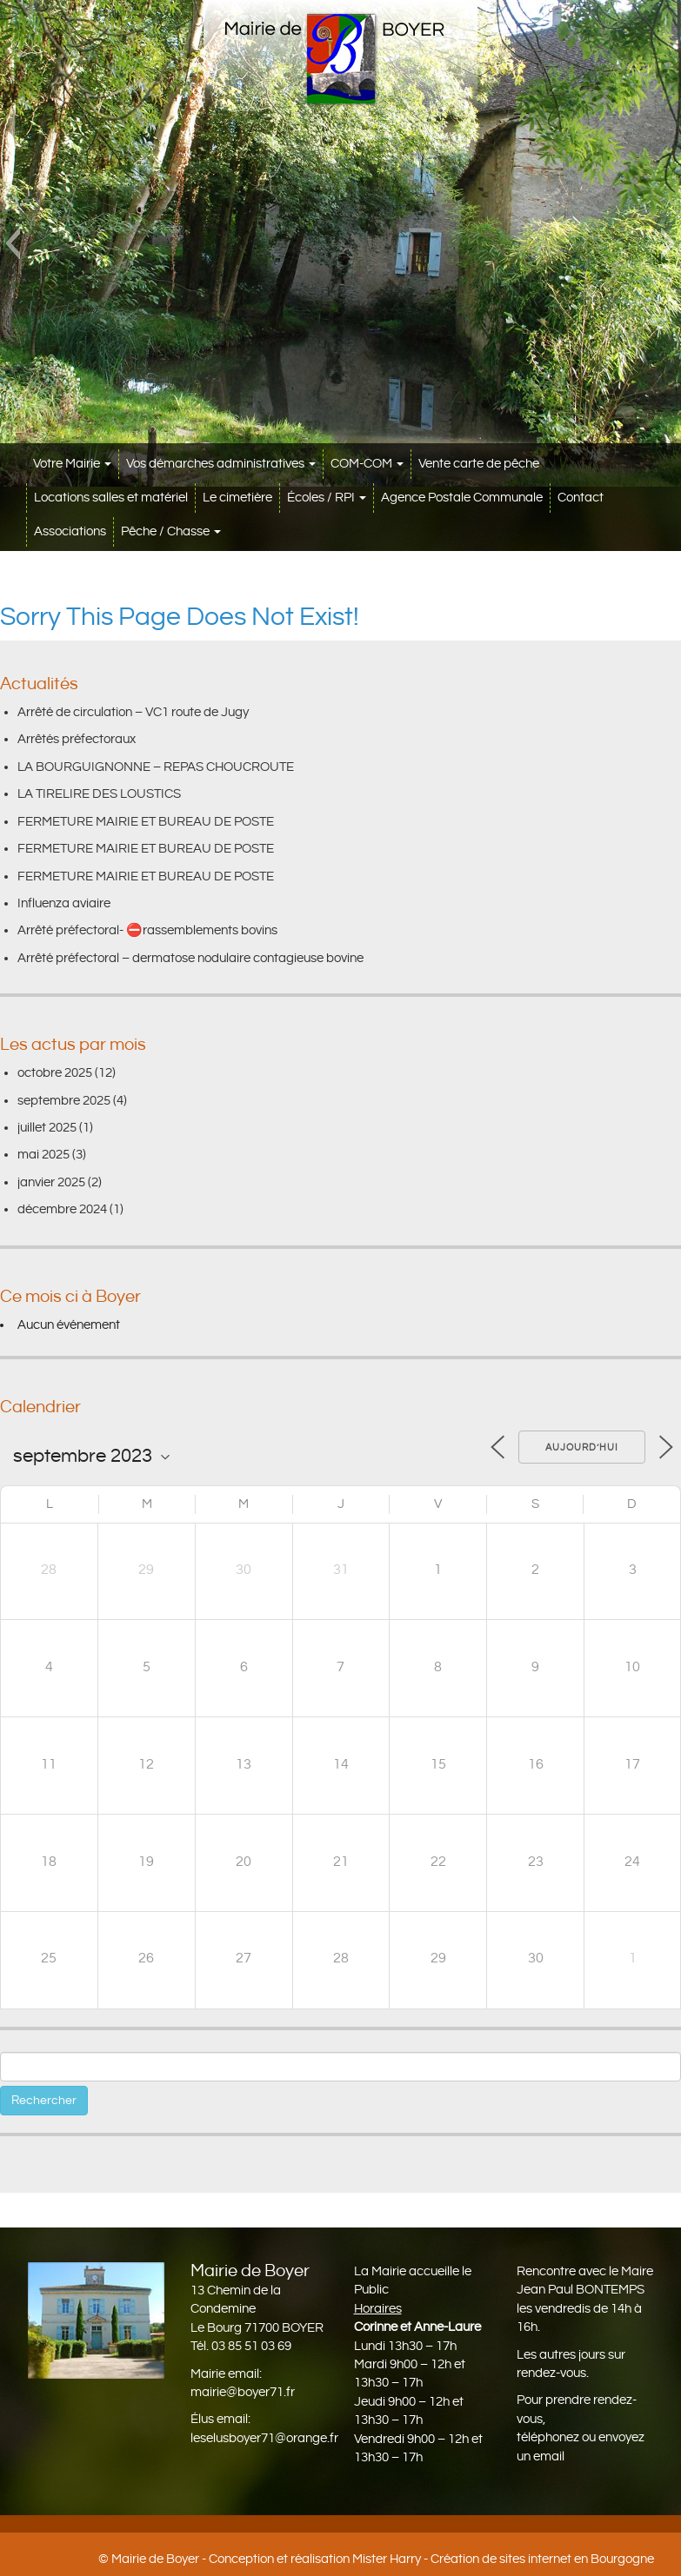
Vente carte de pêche (478, 463)
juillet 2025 (47, 1127)
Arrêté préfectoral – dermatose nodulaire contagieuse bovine (190, 958)
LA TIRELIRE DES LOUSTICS (99, 793)
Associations (70, 531)
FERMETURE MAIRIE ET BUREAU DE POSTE (145, 821)
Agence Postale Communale (462, 497)
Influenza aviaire (63, 903)
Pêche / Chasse (171, 531)
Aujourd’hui (581, 1448)
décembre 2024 (62, 1209)
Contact (580, 497)
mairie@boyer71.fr (242, 2392)
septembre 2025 (63, 1100)
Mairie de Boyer (155, 2559)
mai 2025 (43, 1154)
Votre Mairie (72, 463)
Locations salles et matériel (111, 497)
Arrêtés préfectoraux (76, 739)
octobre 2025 (54, 1072)
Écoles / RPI (326, 497)
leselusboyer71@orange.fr (264, 2438)
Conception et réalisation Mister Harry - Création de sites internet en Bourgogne (431, 2559)
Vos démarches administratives (221, 463)
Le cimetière (237, 497)
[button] (12, 243)
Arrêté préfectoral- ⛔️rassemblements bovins (147, 930)
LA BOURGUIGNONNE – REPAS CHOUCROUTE (155, 766)
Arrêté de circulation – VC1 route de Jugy (133, 712)
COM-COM (367, 463)
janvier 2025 (51, 1182)
